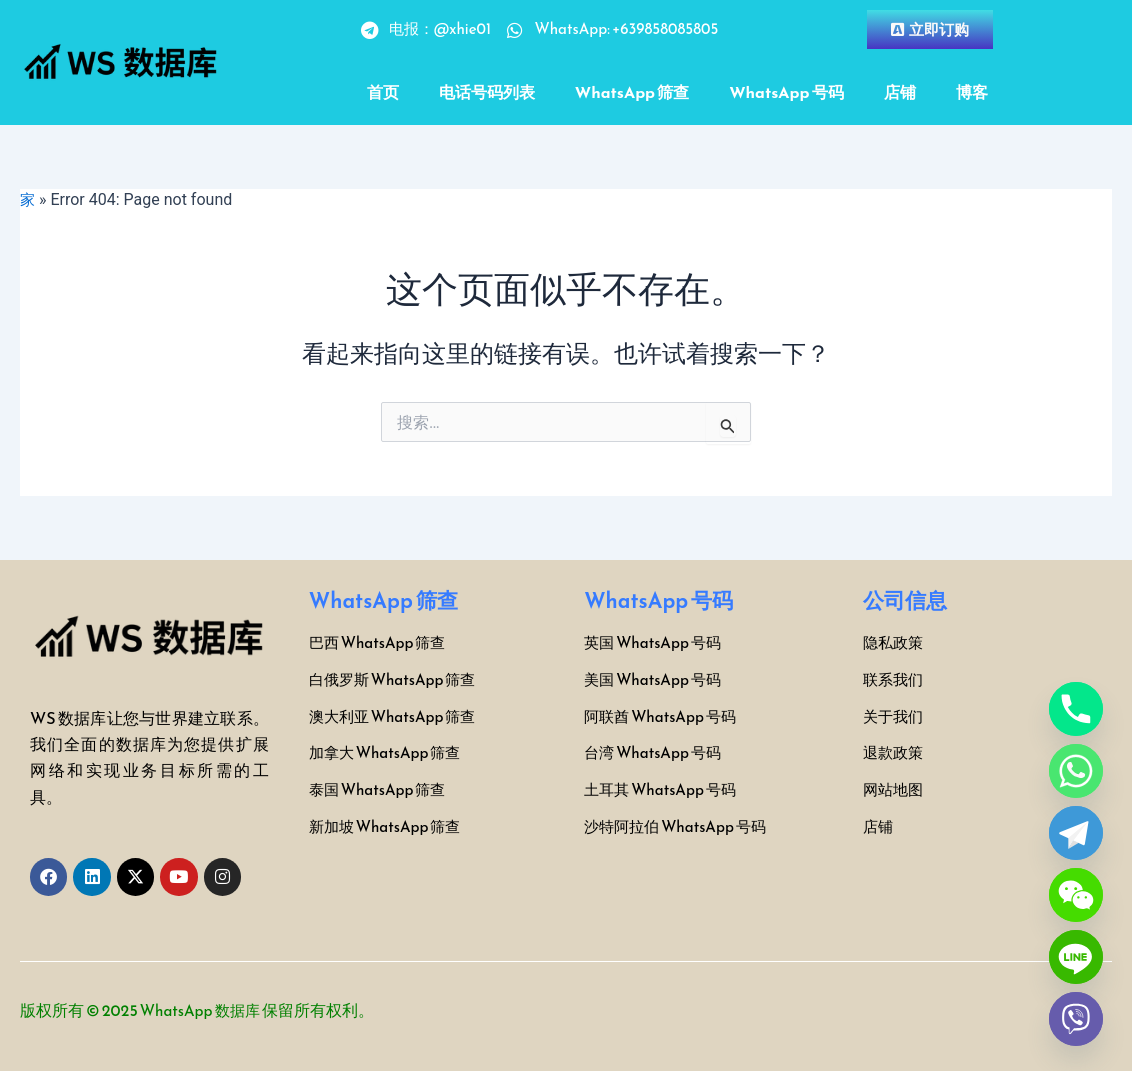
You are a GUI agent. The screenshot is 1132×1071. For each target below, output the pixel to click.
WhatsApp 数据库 (203, 1010)
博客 (972, 92)
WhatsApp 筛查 (632, 92)
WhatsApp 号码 (786, 92)
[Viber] (1076, 1019)
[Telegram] (1076, 833)
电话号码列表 (487, 92)
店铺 (900, 92)
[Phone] (1076, 709)
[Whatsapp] (1076, 771)
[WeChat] (1076, 895)
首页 (383, 92)
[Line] (1076, 957)
